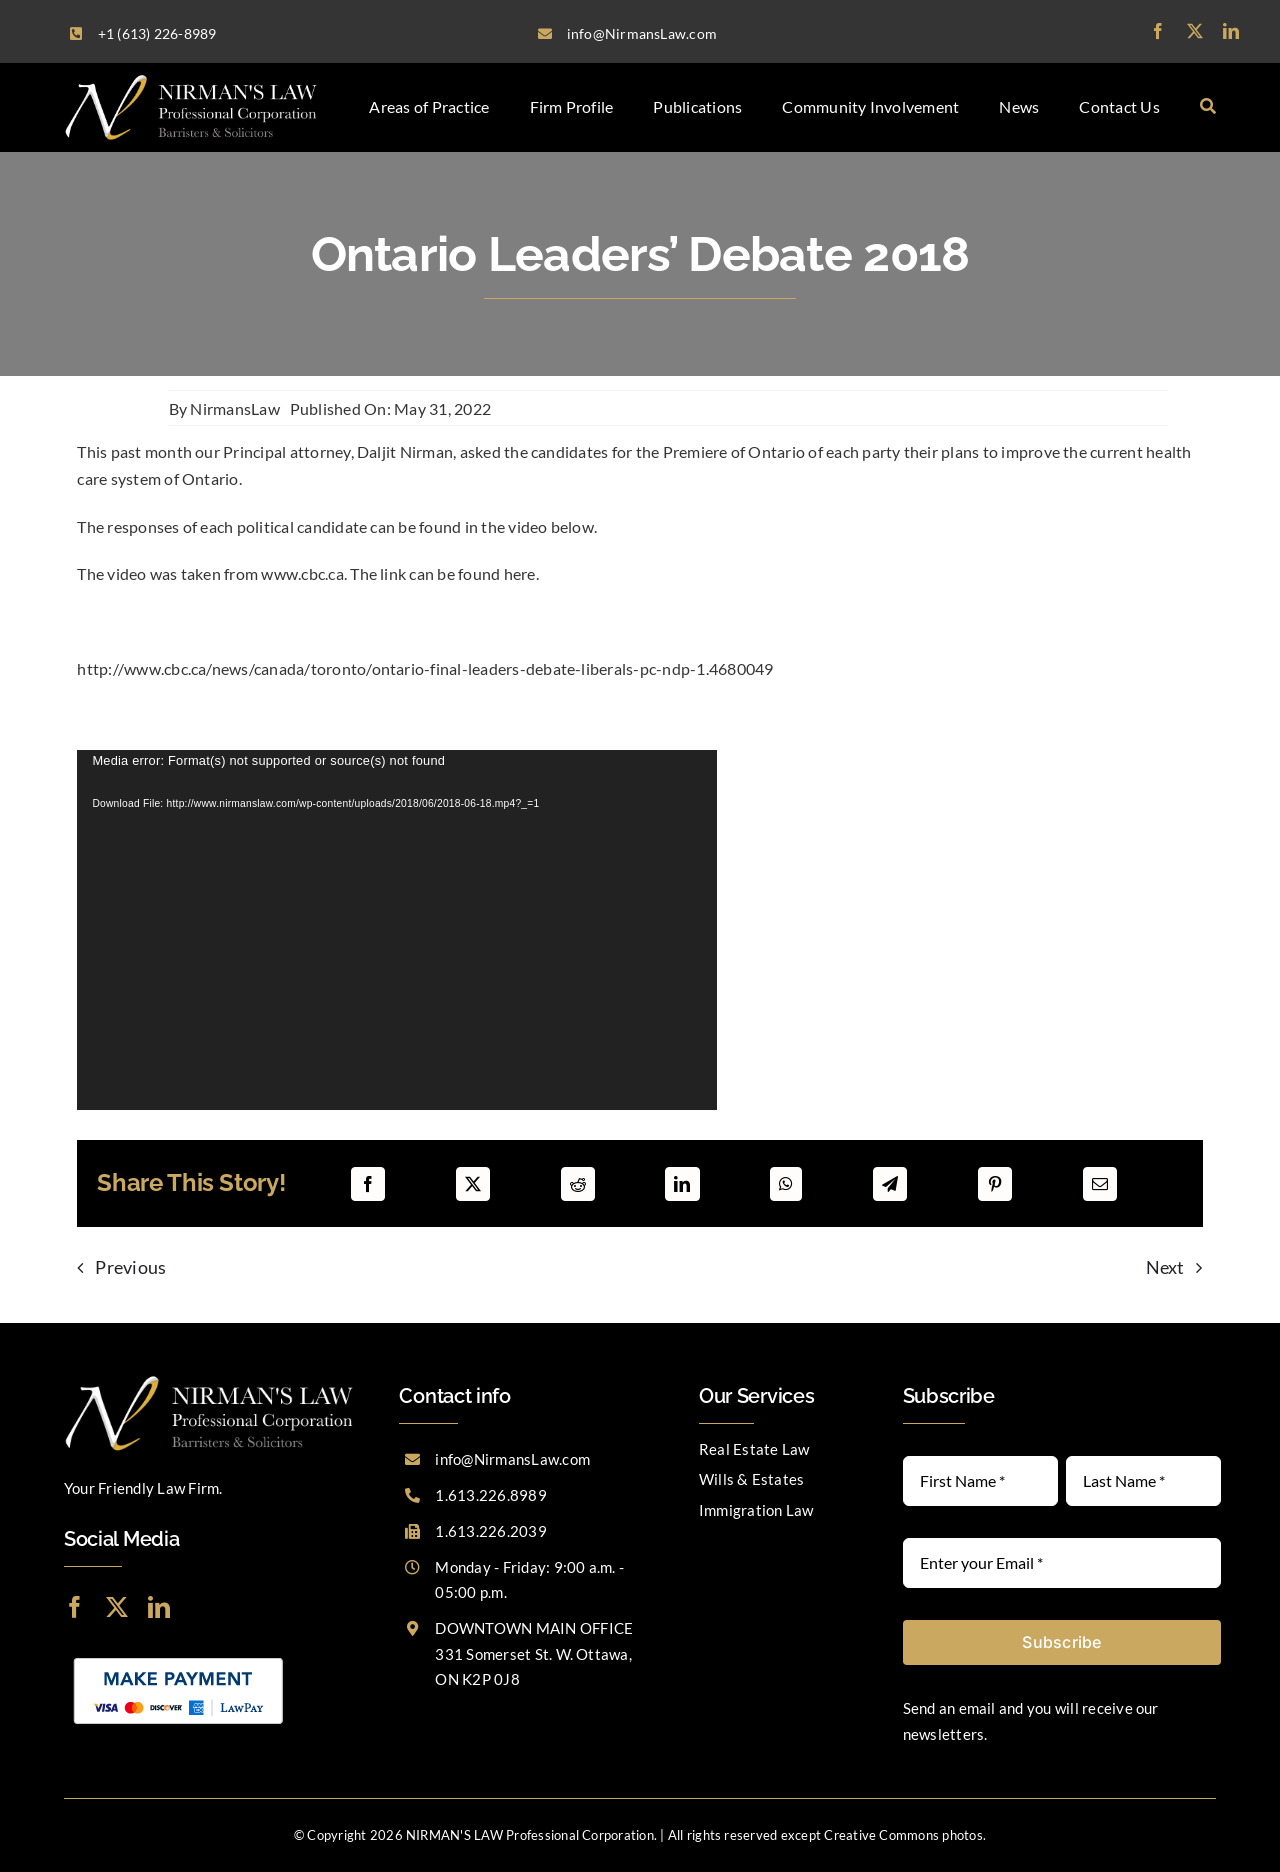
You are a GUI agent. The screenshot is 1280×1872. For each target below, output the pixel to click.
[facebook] (1158, 31)
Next (1165, 1267)
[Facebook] (368, 1184)
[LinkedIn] (682, 1184)
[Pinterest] (995, 1184)
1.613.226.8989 (490, 1495)
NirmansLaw (234, 408)
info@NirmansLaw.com (512, 1459)
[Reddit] (578, 1184)
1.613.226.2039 (490, 1531)
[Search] (1208, 107)
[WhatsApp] (786, 1184)
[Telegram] (890, 1184)
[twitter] (1195, 31)
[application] (397, 930)
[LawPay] (178, 1655)
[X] (473, 1184)
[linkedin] (1231, 31)
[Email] (1100, 1184)
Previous (130, 1267)
